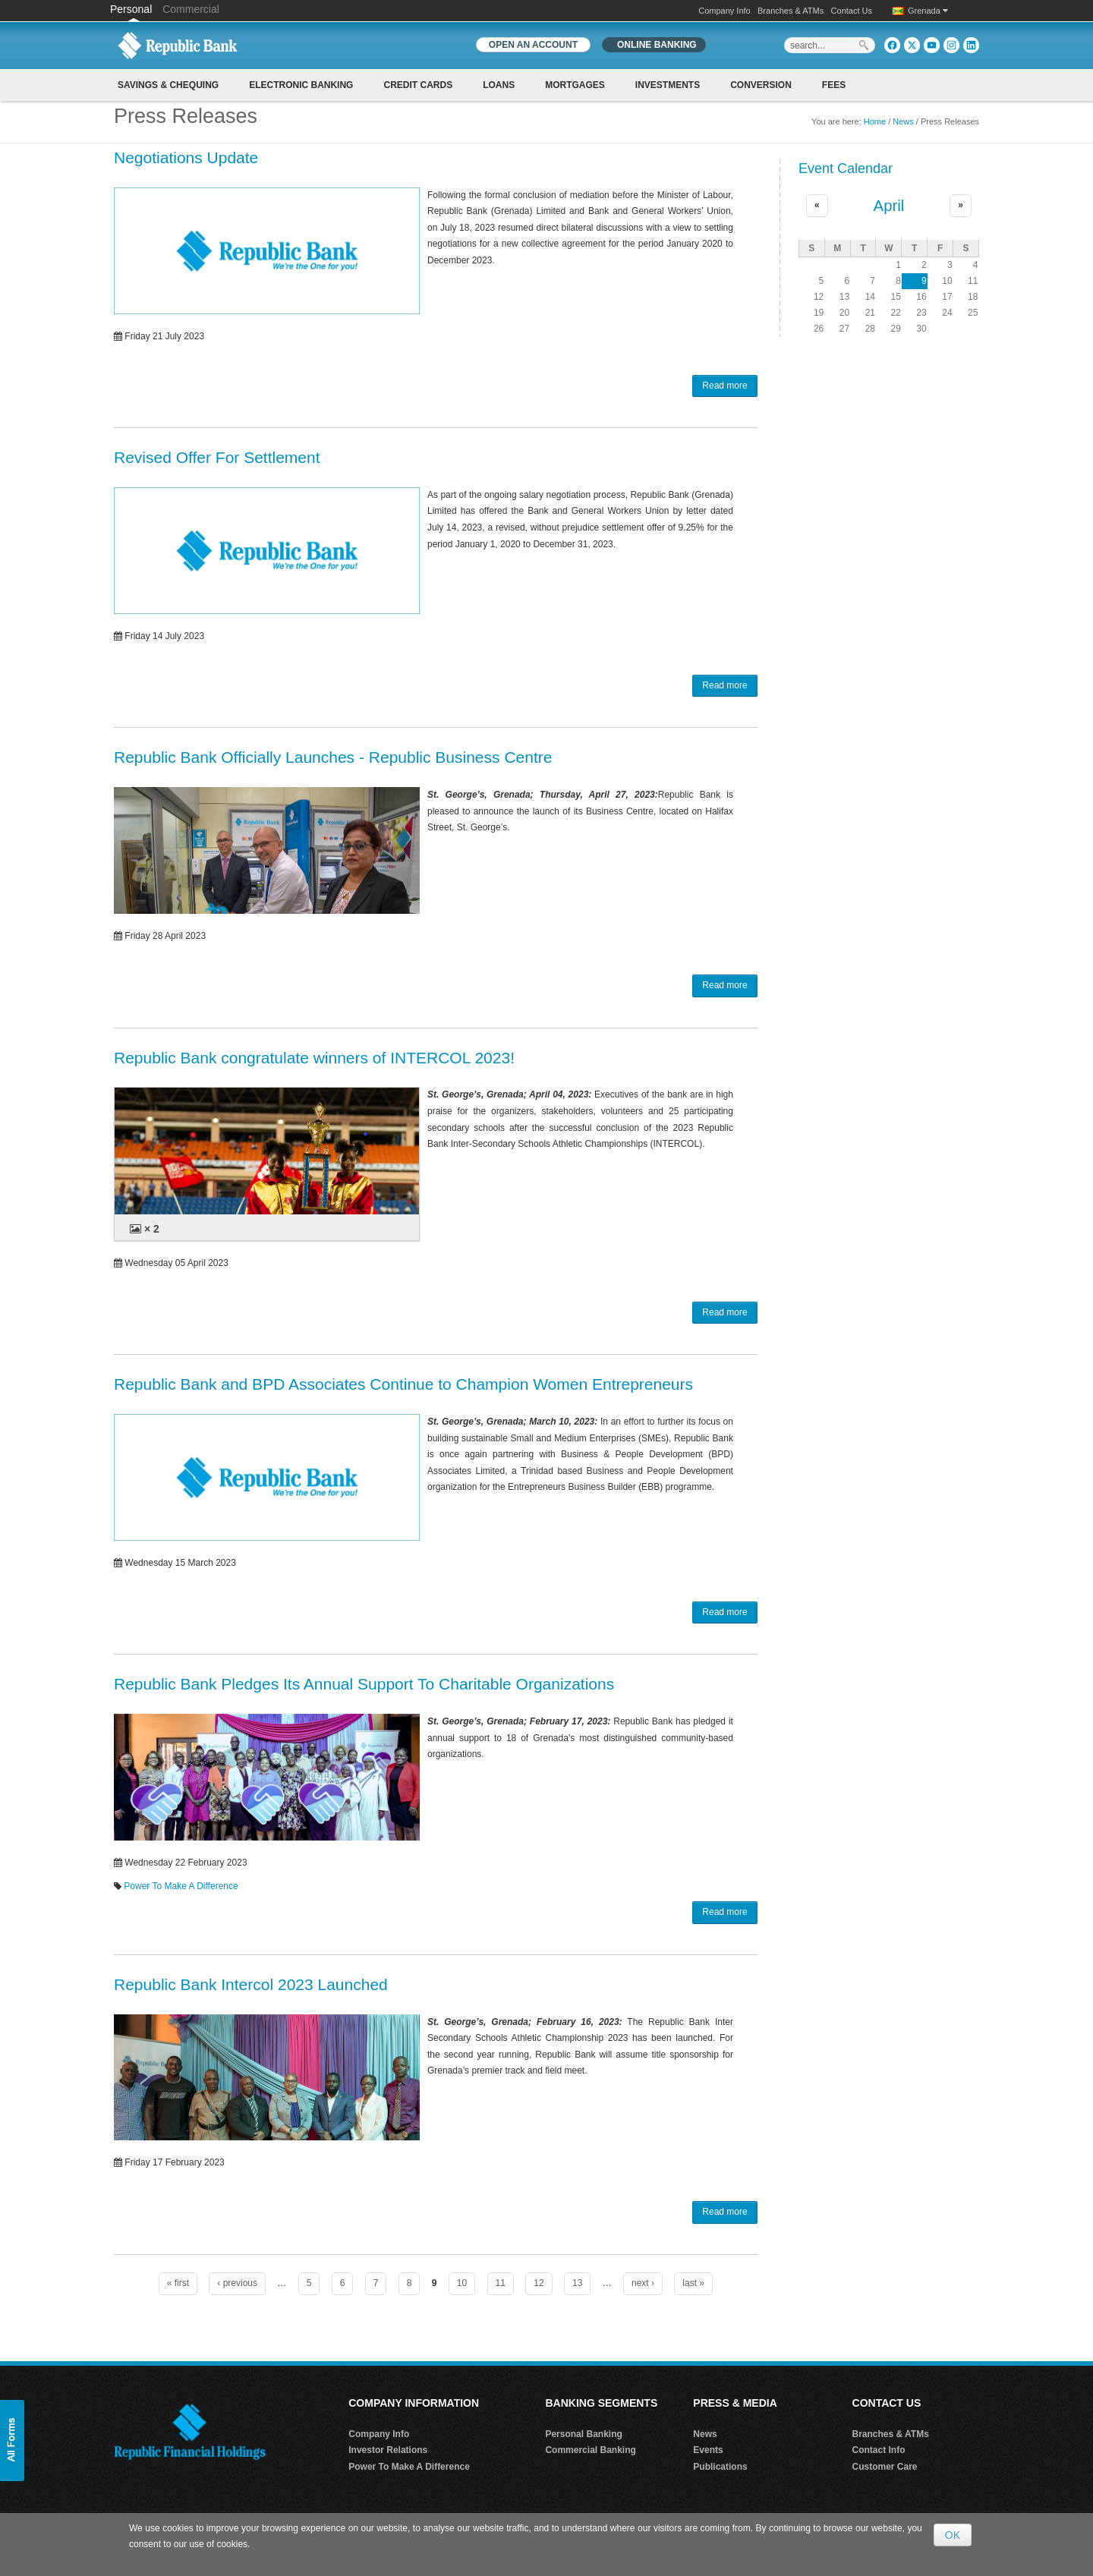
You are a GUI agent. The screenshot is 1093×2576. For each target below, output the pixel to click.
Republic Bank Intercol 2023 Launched (251, 1984)
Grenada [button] (928, 10)
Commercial (190, 9)
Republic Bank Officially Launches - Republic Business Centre (333, 757)
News (903, 121)
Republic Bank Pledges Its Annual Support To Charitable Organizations (364, 1684)
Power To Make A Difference (181, 1886)
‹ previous (237, 2283)
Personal (132, 9)
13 (577, 2283)
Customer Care (885, 2466)
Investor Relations (387, 2450)
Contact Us (851, 10)
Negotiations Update (186, 157)
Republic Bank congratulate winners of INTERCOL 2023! (314, 1057)
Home (875, 121)
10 (462, 2283)
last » (693, 2283)
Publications (720, 2466)
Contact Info (879, 2450)
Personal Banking (583, 2434)
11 (501, 2283)
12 (538, 2283)
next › (643, 2283)
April (889, 205)
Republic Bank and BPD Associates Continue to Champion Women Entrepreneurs (403, 1384)
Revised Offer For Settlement (217, 457)
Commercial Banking (590, 2450)
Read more (724, 385)
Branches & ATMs (791, 10)
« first (178, 2283)
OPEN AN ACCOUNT (533, 44)
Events (708, 2450)
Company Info (724, 10)
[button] (12, 2440)
